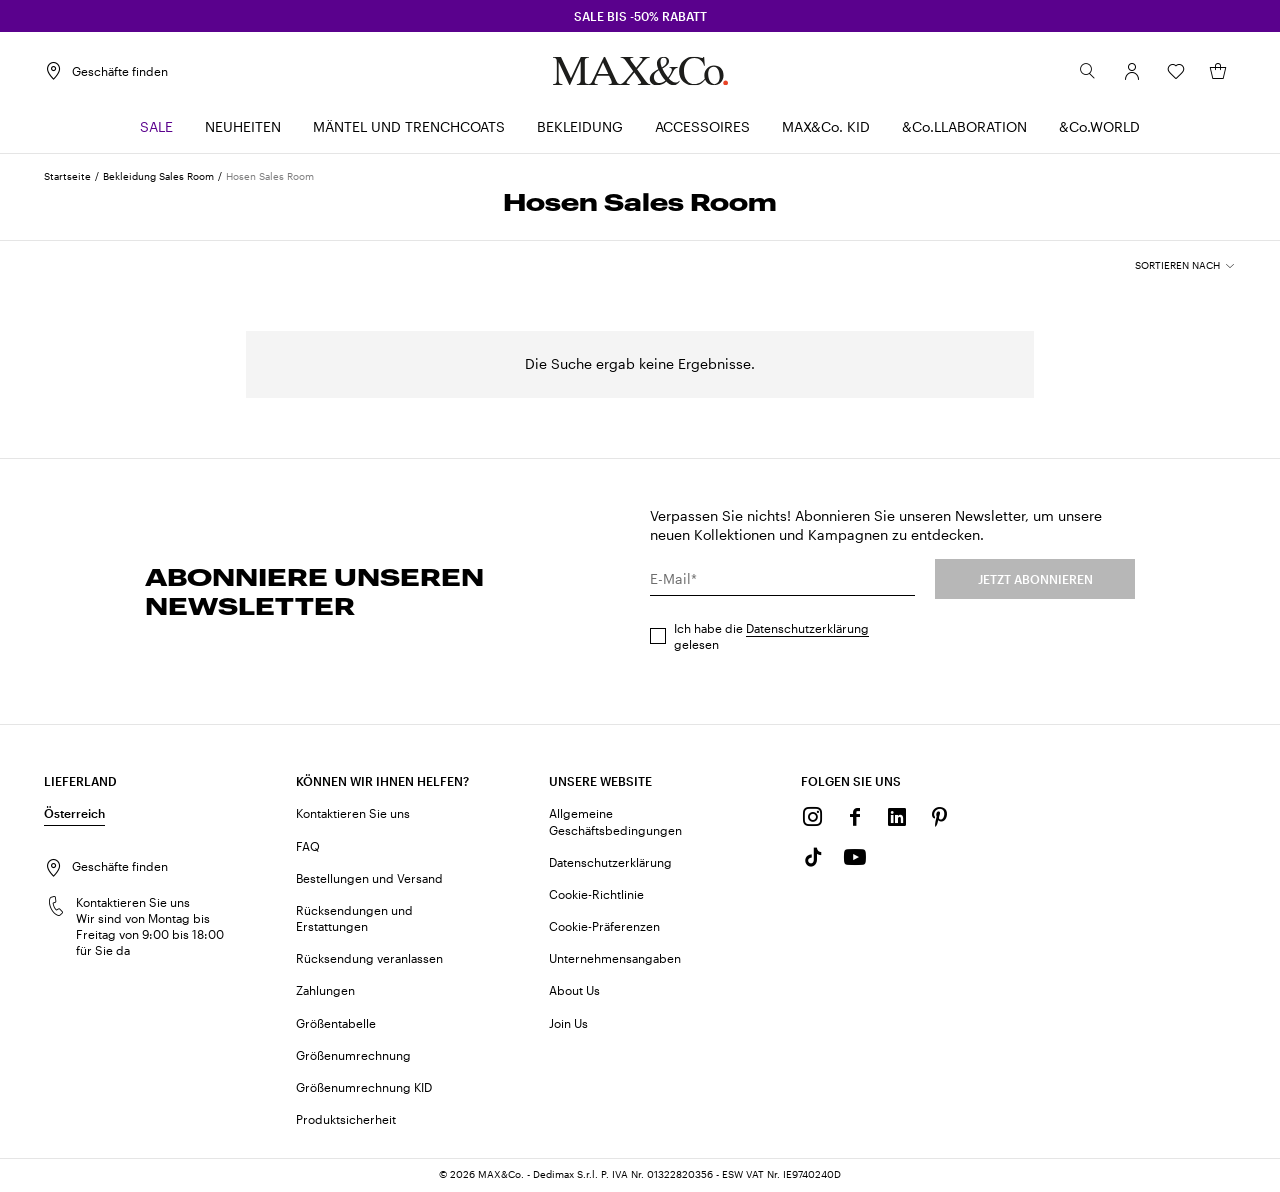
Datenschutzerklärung (807, 628)
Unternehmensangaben (615, 958)
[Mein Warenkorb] (1218, 71)
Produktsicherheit (346, 1119)
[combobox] (1185, 266)
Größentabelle (336, 1023)
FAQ (308, 846)
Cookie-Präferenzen (604, 926)
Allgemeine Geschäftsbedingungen (615, 821)
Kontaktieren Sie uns (353, 813)
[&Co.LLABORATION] (964, 127)
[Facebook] (855, 817)
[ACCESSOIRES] (702, 127)
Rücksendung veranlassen (369, 958)
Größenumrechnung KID (364, 1087)
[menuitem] (156, 127)
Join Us (568, 1023)
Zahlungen (325, 990)
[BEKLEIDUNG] (580, 127)
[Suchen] (1088, 71)
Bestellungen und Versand (369, 878)
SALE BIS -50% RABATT (640, 16)
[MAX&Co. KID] (826, 127)
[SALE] (156, 127)
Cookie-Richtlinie (596, 894)
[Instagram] (813, 817)
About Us (574, 990)
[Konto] (1132, 71)
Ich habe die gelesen (771, 635)
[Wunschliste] (1176, 71)
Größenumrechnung (353, 1055)
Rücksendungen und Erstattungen (354, 918)
